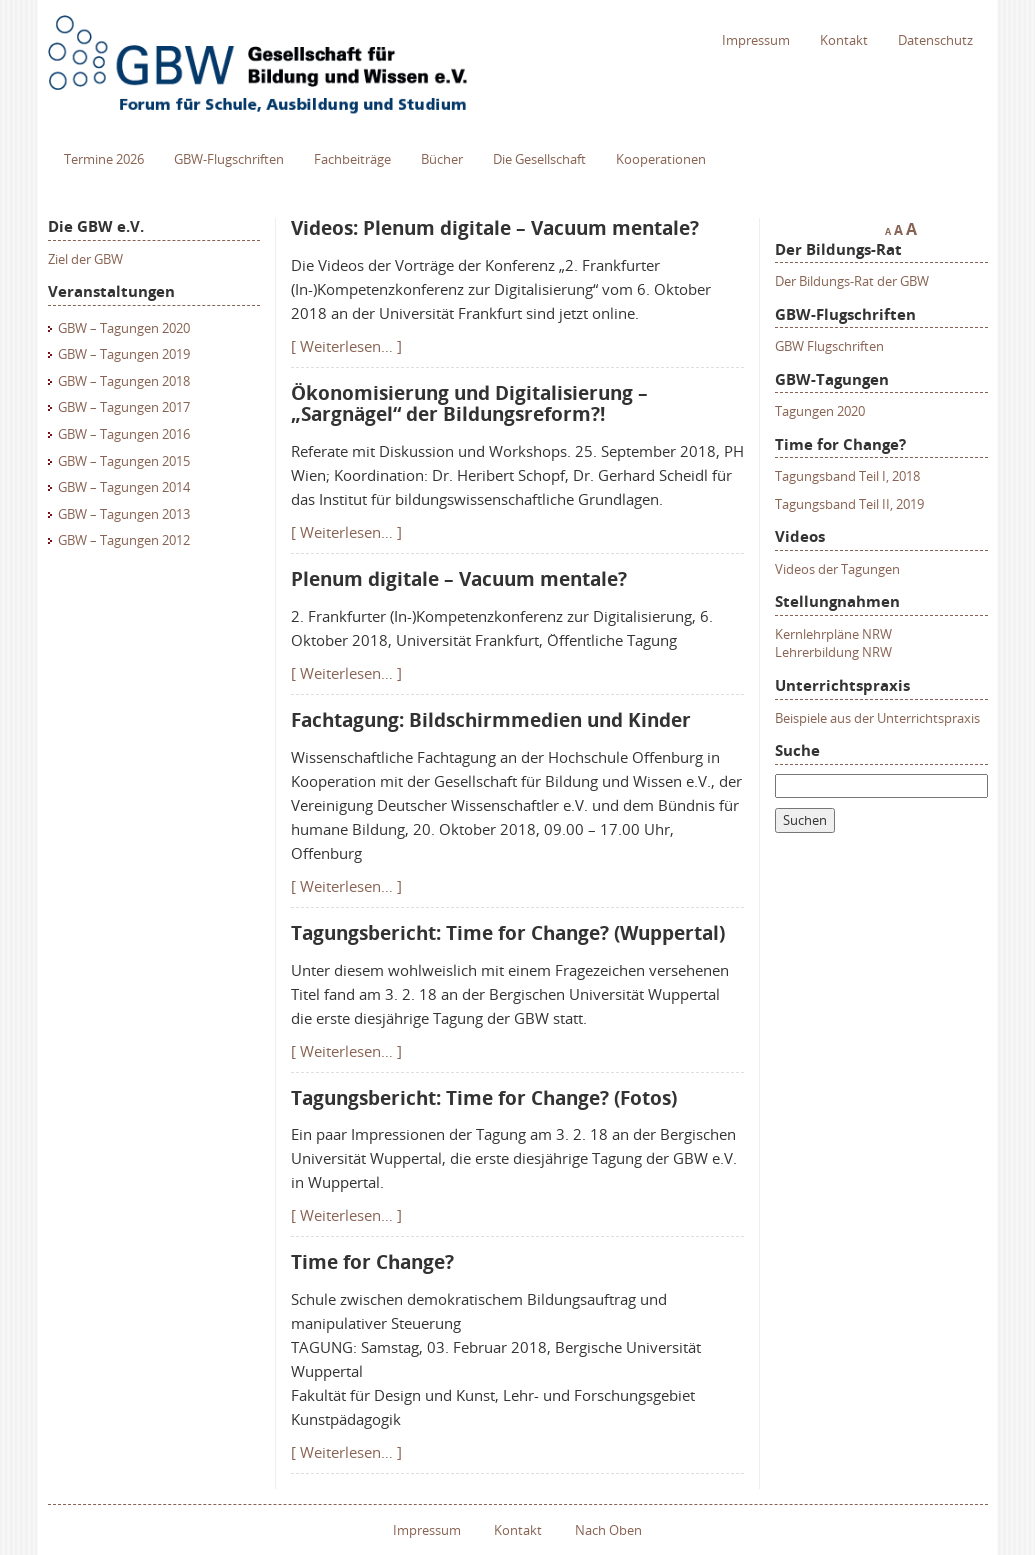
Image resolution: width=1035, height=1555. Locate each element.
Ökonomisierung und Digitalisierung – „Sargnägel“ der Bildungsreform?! (469, 403)
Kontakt (844, 40)
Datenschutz (935, 40)
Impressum (756, 40)
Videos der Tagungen (837, 569)
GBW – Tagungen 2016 (124, 434)
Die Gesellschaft (539, 159)
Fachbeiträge (352, 159)
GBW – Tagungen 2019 (124, 354)
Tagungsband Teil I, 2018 (847, 476)
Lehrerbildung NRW (833, 652)
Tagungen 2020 (820, 411)
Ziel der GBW (85, 259)
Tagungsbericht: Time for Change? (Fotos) (484, 1098)
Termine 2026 (104, 159)
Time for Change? (372, 1262)
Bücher (442, 159)
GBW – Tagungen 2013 (124, 514)
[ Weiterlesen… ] (346, 346)
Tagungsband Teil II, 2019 (849, 504)
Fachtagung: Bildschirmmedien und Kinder (491, 720)
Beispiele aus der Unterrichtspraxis (877, 718)
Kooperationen (661, 159)
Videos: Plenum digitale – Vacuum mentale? (495, 228)
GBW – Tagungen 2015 (124, 461)
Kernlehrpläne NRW (833, 634)
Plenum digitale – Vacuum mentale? (459, 579)
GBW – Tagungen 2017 (124, 407)
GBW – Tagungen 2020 (124, 328)
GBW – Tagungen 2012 (124, 540)
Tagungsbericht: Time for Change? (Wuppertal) (508, 933)
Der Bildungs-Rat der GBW (852, 281)
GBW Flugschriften (829, 346)
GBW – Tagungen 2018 (124, 381)
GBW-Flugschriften (229, 159)
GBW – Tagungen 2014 (124, 487)
